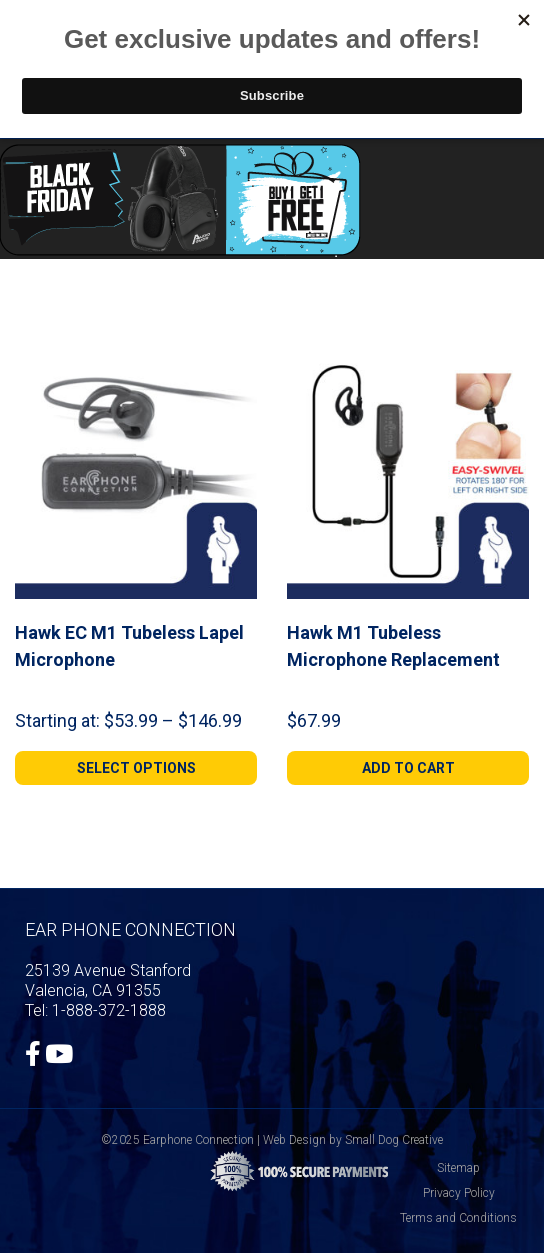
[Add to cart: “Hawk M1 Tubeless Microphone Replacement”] (408, 768)
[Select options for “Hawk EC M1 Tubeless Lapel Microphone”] (136, 768)
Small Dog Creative (394, 1140)
